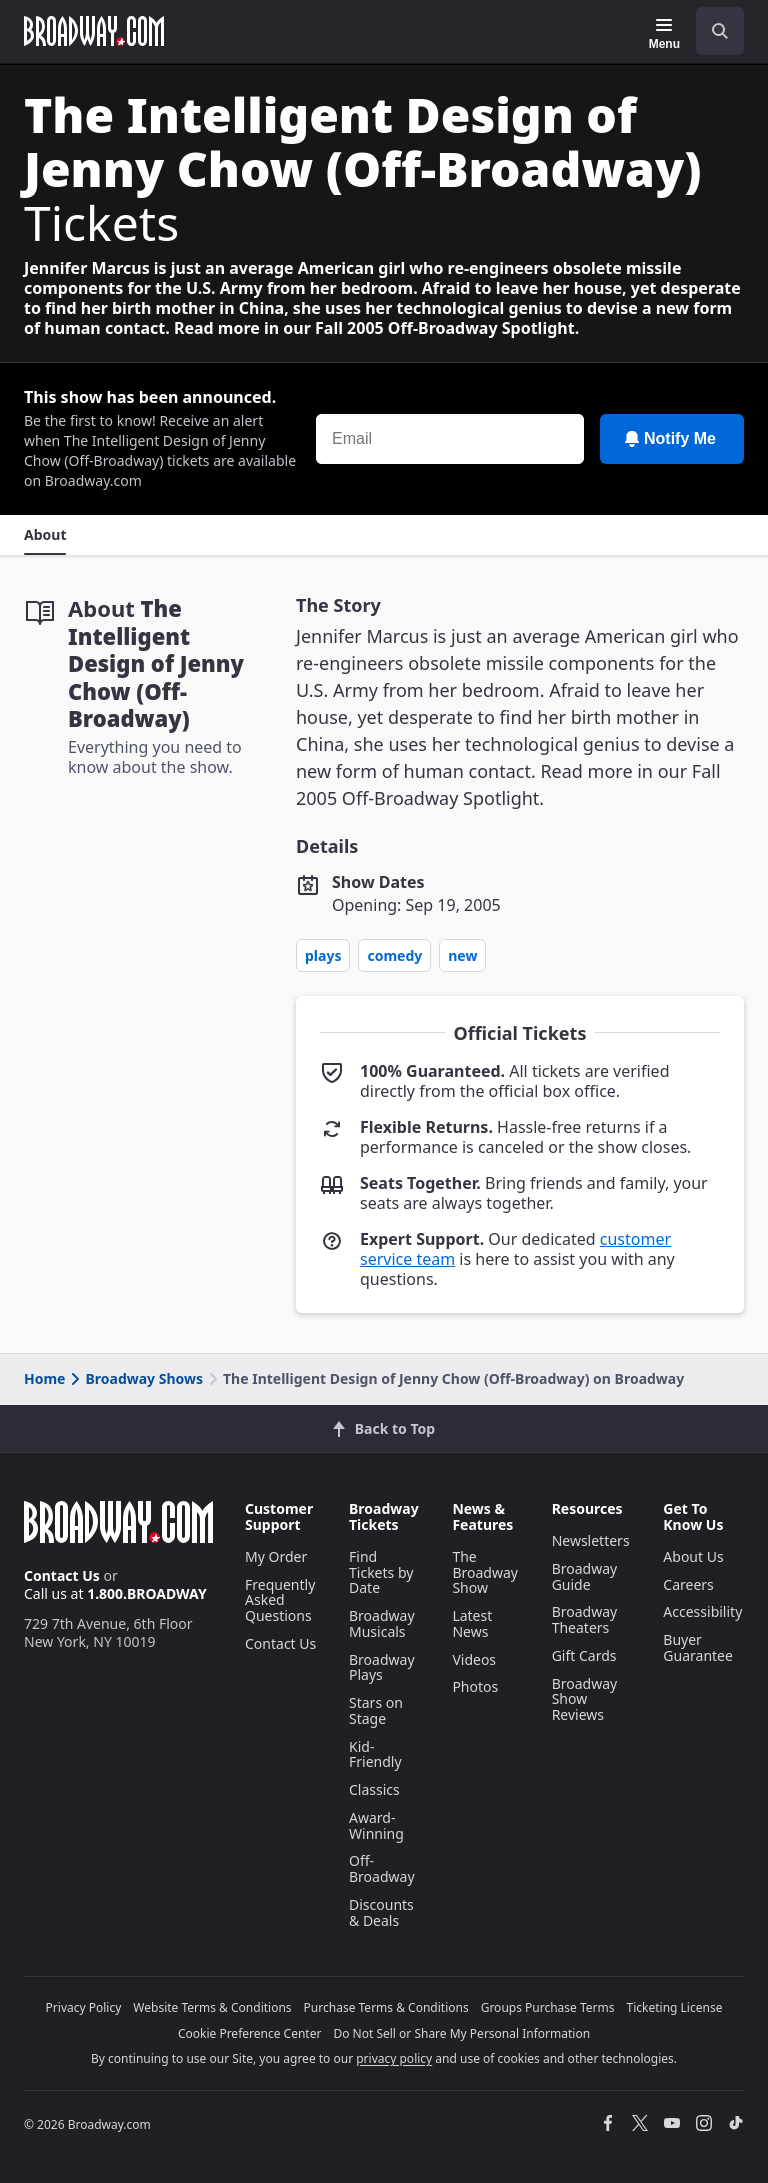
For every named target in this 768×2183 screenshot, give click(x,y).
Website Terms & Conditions (212, 2007)
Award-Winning (376, 1825)
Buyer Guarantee (698, 1647)
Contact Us (62, 1575)
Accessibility (702, 1611)
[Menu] (664, 34)
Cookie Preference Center (250, 2033)
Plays (323, 955)
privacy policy (394, 2058)
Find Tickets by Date (381, 1572)
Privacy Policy (84, 2007)
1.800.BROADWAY (147, 1593)
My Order (276, 1556)
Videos (474, 1659)
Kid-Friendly (375, 1754)
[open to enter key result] (720, 31)
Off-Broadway (382, 1868)
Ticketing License (675, 2007)
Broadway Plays (382, 1667)
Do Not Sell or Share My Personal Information (461, 2033)
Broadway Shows (135, 1378)
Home (44, 1378)
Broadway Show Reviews (585, 1699)
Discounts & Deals (381, 1912)
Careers (688, 1584)
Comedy (394, 955)
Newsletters (591, 1540)
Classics (374, 1789)
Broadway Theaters (585, 1619)
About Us (693, 1556)
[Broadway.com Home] (94, 31)
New (462, 955)
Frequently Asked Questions (280, 1600)
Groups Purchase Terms (548, 2007)
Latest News (472, 1623)
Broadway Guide (585, 1576)
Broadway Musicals (382, 1623)
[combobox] (712, 31)
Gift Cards (584, 1655)
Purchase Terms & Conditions (386, 2007)
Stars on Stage (376, 1710)
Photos (475, 1686)
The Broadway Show (485, 1572)
